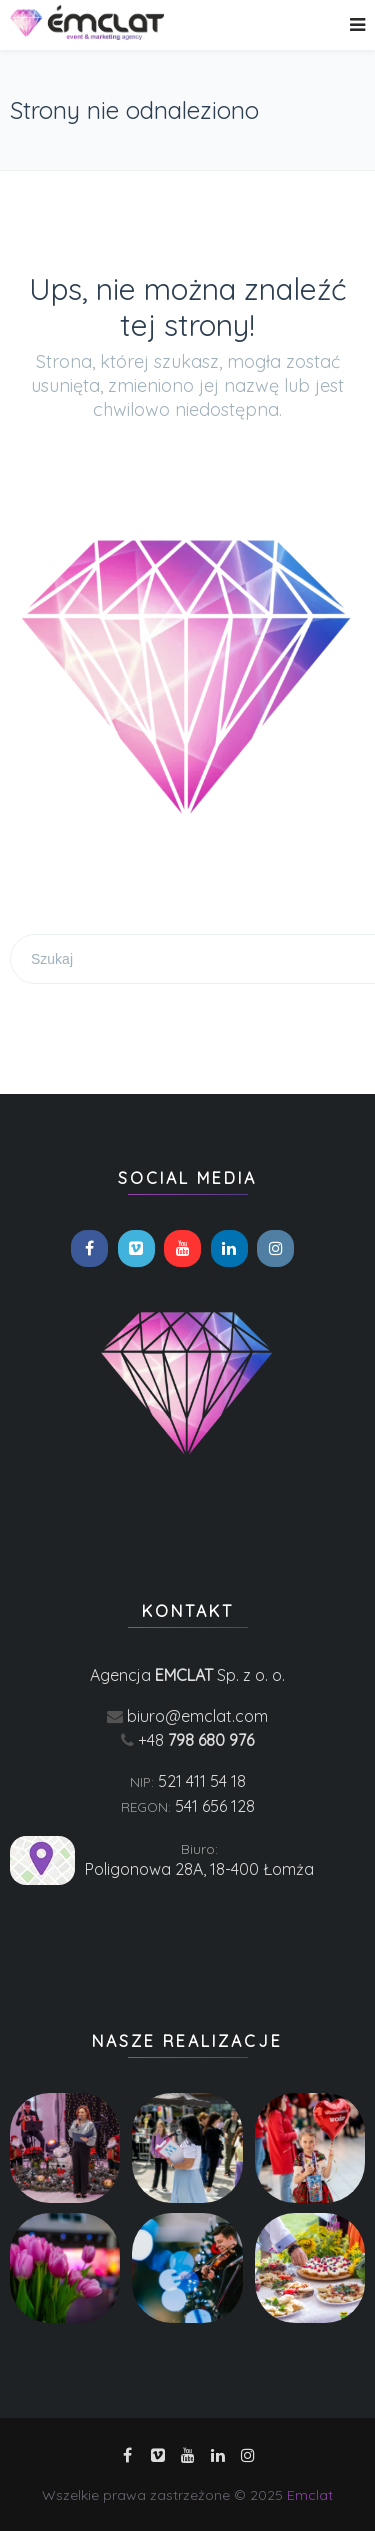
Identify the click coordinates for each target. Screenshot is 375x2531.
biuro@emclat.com (197, 1716)
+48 (196, 1740)
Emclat (310, 2495)
